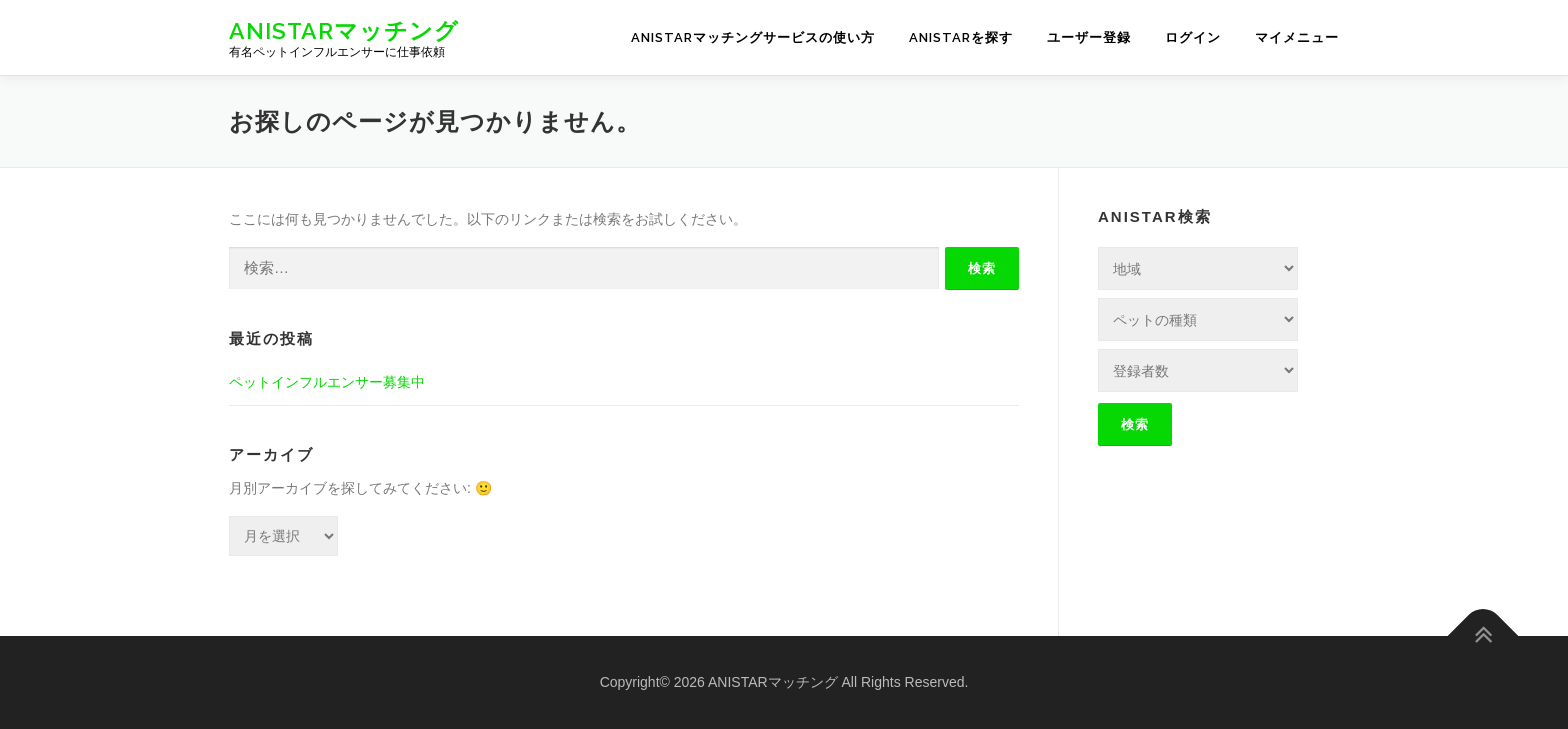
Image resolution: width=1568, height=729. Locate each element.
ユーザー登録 (1089, 37)
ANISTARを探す (961, 37)
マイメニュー (1297, 37)
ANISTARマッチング (344, 30)
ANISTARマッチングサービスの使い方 (753, 37)
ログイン (1193, 37)
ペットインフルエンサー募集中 (327, 382)
